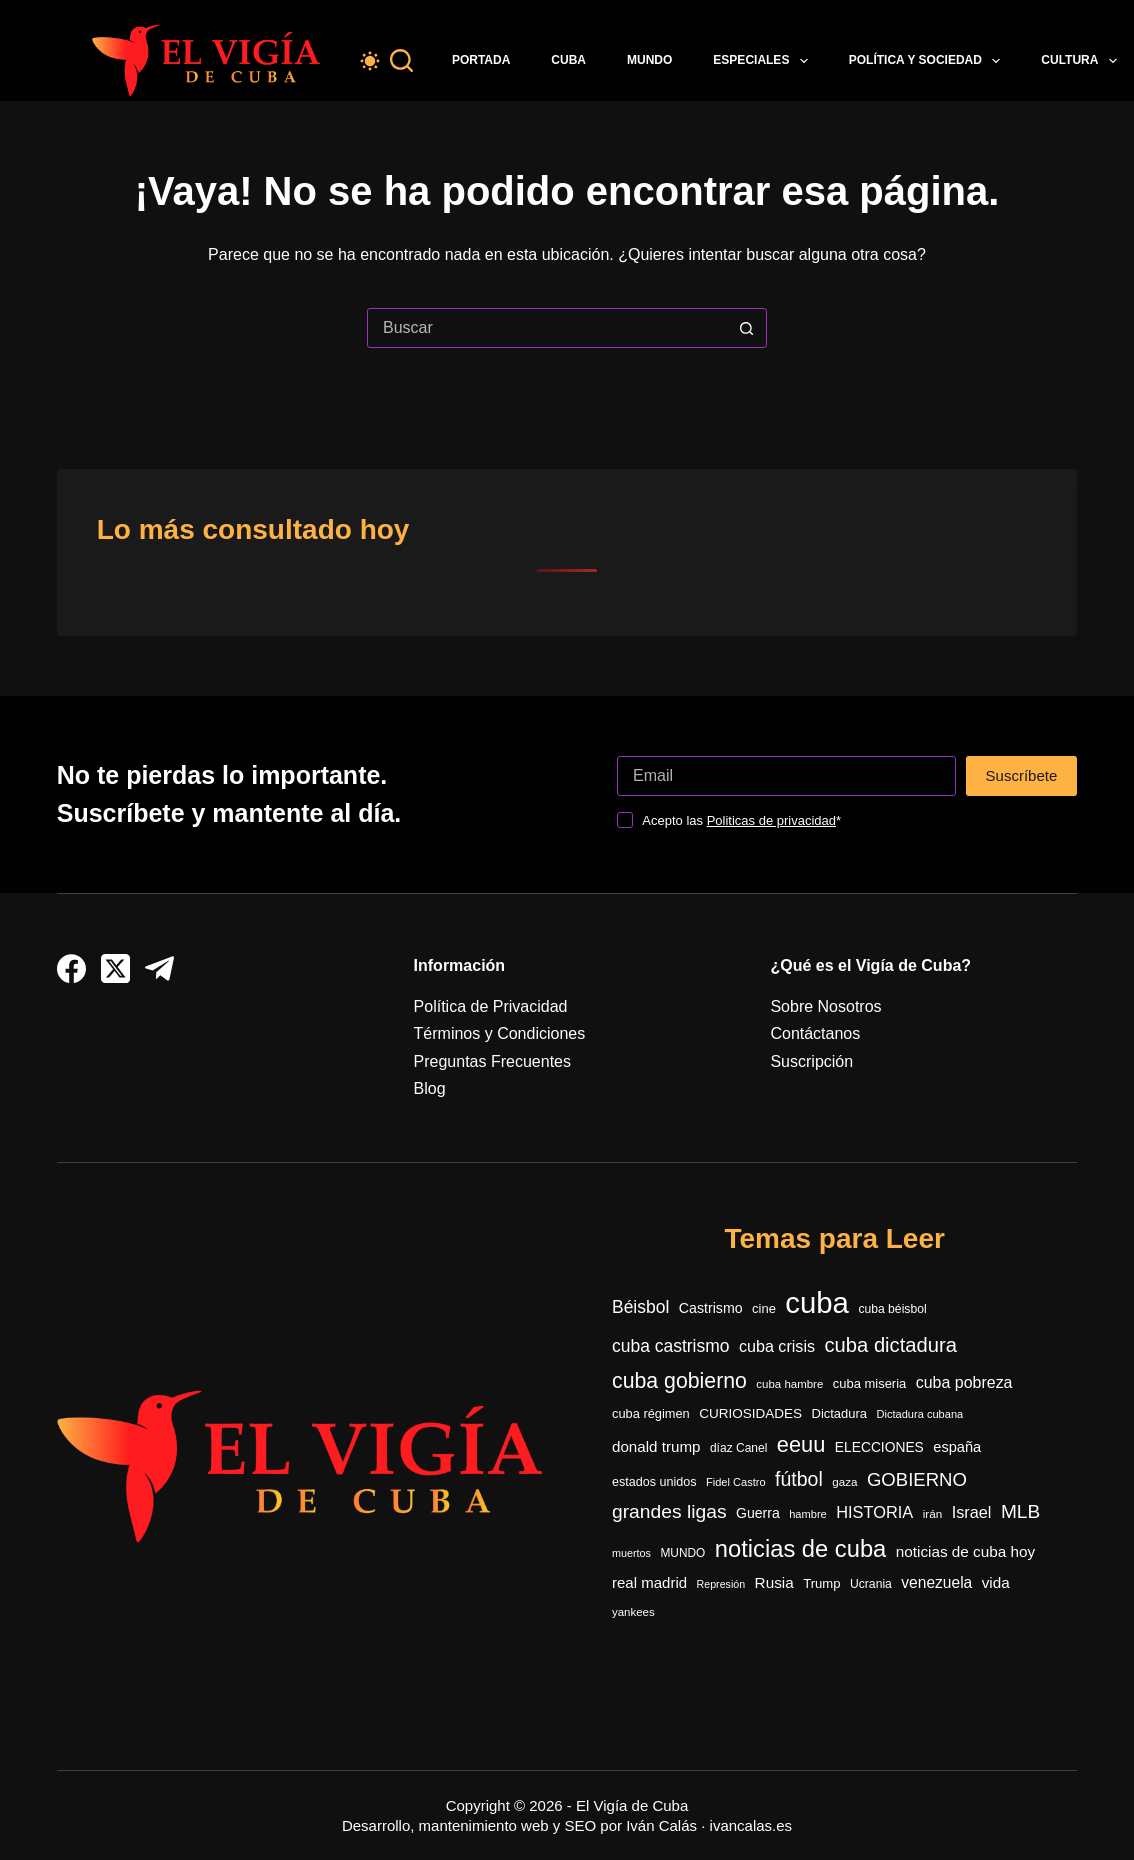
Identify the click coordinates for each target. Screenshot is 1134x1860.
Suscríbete (1022, 775)
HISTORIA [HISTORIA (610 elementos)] (874, 1512)
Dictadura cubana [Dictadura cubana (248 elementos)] (920, 1414)
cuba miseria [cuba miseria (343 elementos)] (870, 1383)
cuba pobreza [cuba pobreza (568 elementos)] (964, 1382)
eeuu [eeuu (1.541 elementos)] (801, 1444)
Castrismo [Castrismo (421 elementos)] (711, 1308)
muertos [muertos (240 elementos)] (631, 1553)
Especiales (764, 61)
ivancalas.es (751, 1825)
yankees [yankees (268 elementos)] (633, 1612)
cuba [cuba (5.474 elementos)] (817, 1302)
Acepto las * (741, 820)
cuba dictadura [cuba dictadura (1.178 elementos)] (891, 1345)
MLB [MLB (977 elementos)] (1020, 1511)
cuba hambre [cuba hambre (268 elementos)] (789, 1384)
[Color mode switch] (370, 61)
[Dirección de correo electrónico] (786, 776)
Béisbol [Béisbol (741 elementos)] (640, 1307)
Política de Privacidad (491, 1006)
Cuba (568, 60)
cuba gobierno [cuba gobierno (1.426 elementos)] (679, 1381)
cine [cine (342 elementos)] (764, 1308)
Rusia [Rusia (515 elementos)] (774, 1582)
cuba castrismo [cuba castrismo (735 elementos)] (670, 1346)
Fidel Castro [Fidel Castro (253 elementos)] (736, 1482)
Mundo (649, 60)
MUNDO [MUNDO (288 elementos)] (682, 1553)
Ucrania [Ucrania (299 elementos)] (871, 1584)
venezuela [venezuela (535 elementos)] (936, 1582)
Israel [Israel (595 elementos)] (972, 1512)
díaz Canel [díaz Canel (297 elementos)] (738, 1448)
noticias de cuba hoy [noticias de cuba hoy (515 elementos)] (965, 1551)
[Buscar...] (547, 328)
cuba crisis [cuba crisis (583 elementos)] (777, 1346)
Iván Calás (661, 1825)
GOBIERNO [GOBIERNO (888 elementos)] (917, 1479)
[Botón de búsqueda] (746, 328)
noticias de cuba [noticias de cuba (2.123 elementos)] (801, 1549)
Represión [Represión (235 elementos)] (721, 1584)
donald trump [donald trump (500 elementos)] (656, 1446)
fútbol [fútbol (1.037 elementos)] (799, 1479)
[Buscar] (401, 60)
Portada (481, 60)
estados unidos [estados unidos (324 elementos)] (654, 1482)
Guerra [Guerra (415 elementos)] (758, 1513)
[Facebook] (71, 968)
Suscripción (811, 1061)
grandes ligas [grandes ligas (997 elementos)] (669, 1511)
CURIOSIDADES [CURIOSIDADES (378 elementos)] (750, 1413)
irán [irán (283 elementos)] (933, 1513)
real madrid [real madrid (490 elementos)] (649, 1582)
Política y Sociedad (929, 61)
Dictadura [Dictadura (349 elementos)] (840, 1413)
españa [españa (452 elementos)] (957, 1447)
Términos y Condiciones (500, 1033)
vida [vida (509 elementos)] (996, 1582)
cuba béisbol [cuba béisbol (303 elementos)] (892, 1309)
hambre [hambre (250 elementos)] (808, 1514)
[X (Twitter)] (115, 968)
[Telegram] (159, 968)
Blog (430, 1088)
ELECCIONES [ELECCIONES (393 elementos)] (879, 1447)
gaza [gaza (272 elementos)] (844, 1481)
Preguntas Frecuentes (492, 1061)
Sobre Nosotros (825, 1006)
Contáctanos (815, 1033)
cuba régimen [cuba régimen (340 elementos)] (651, 1413)
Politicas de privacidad (771, 820)
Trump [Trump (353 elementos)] (821, 1583)
